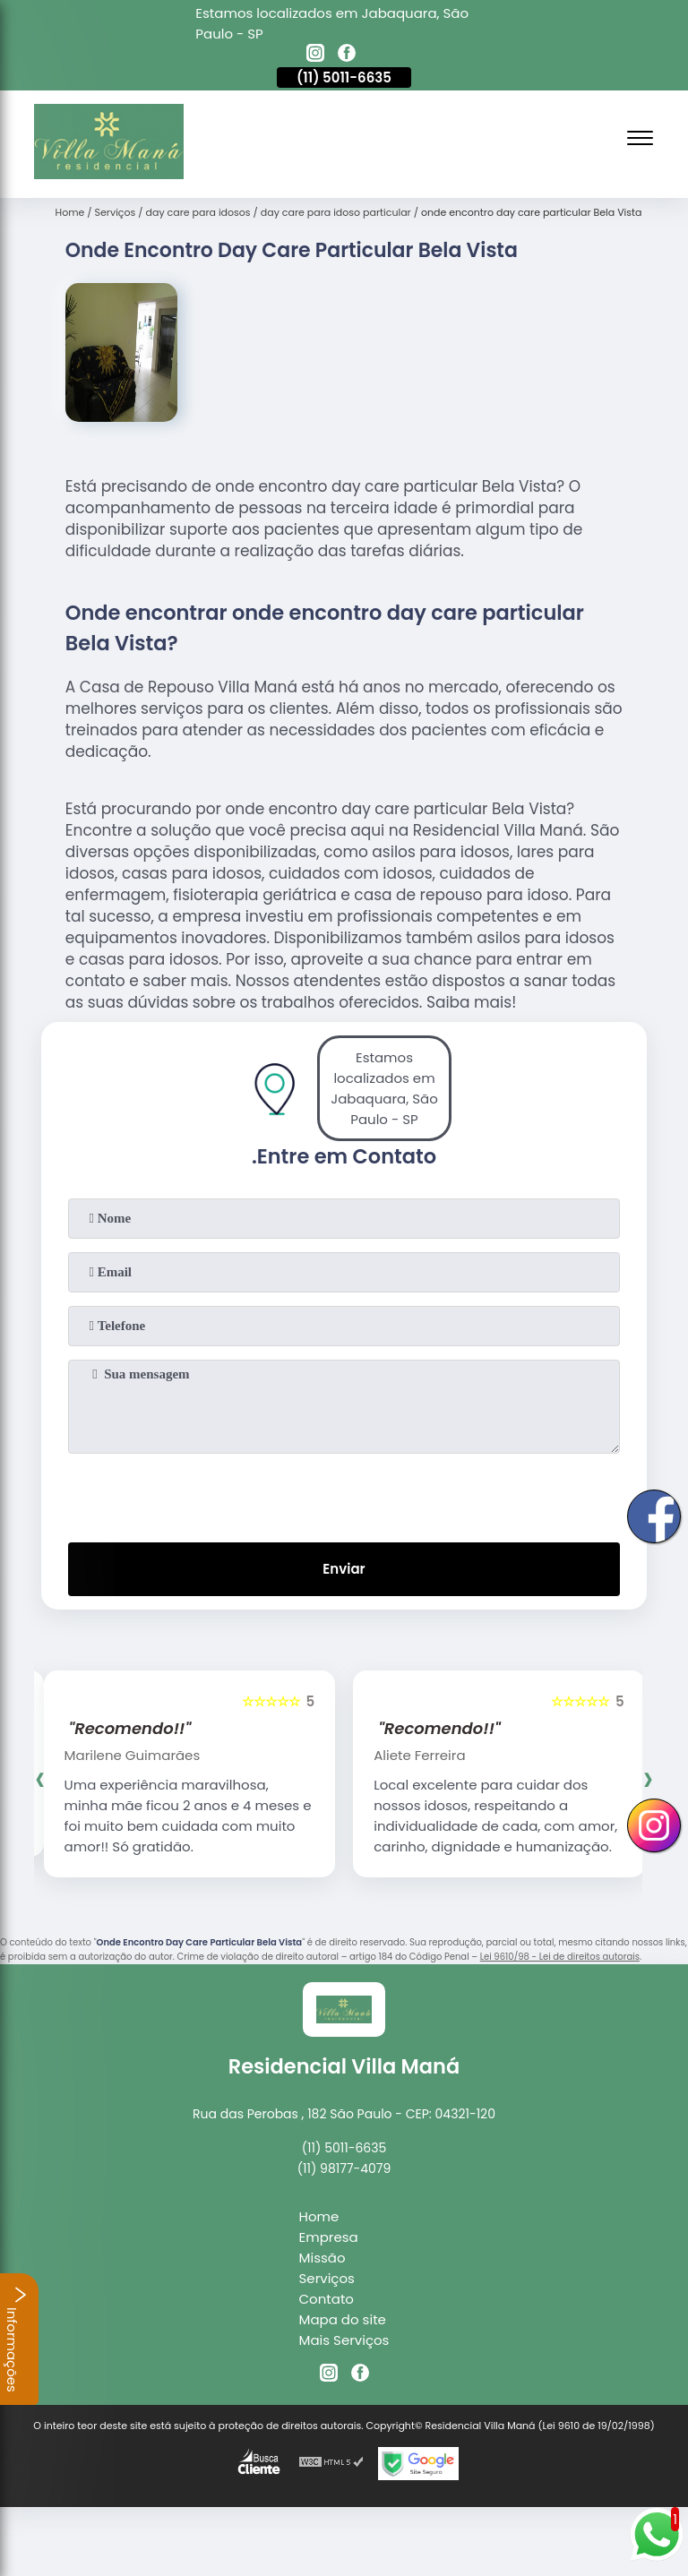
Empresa (328, 2237)
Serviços (327, 2278)
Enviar (343, 1568)
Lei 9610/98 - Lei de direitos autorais (560, 1956)
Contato (326, 2298)
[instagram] (315, 55)
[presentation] (344, 1494)
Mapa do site (342, 2319)
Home (319, 2216)
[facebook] (347, 55)
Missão (322, 2257)
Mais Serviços (344, 2340)
